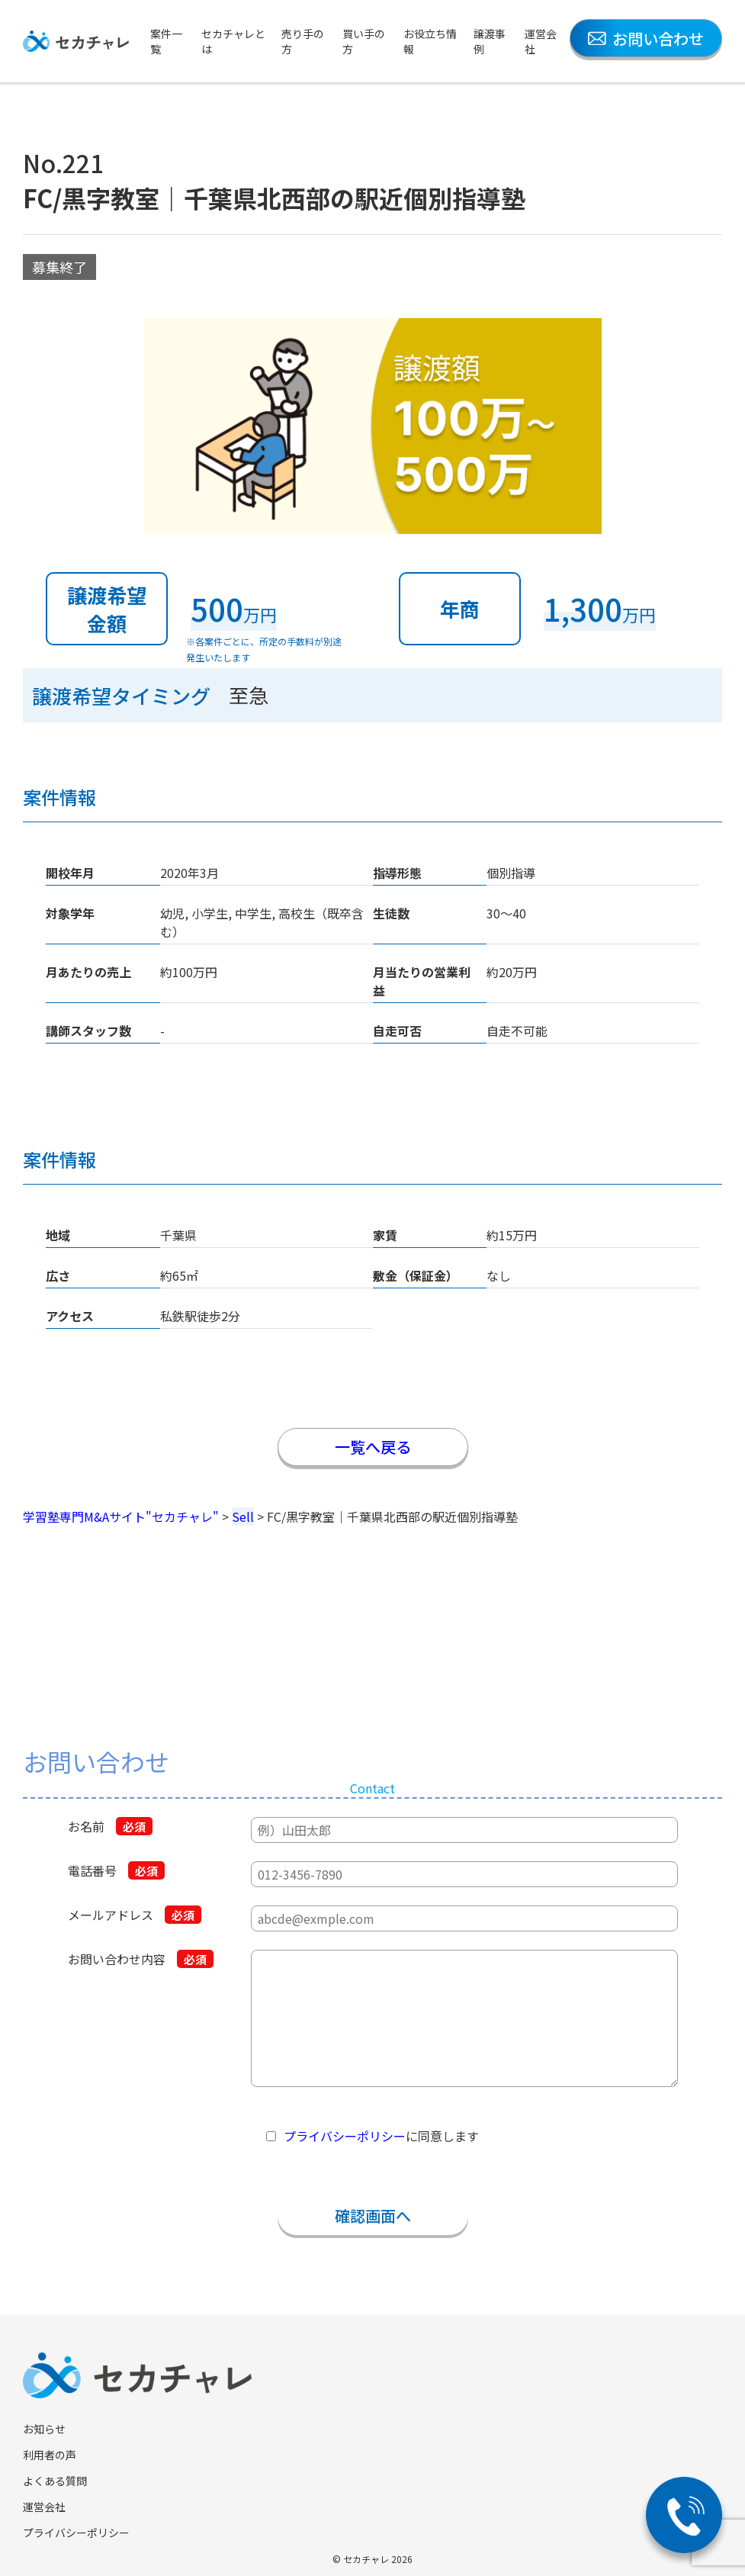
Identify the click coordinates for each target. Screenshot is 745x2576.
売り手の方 (302, 41)
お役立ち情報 (430, 41)
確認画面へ (373, 2216)
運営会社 (541, 41)
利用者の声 (49, 2454)
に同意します (381, 2136)
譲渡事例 (490, 41)
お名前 (110, 1826)
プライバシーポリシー (345, 2136)
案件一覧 (166, 41)
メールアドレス (134, 1914)
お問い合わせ (646, 38)
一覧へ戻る (373, 1447)
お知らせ (44, 2428)
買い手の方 (363, 41)
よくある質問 (55, 2480)
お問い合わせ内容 (141, 1959)
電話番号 (116, 1870)
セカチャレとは (233, 41)
